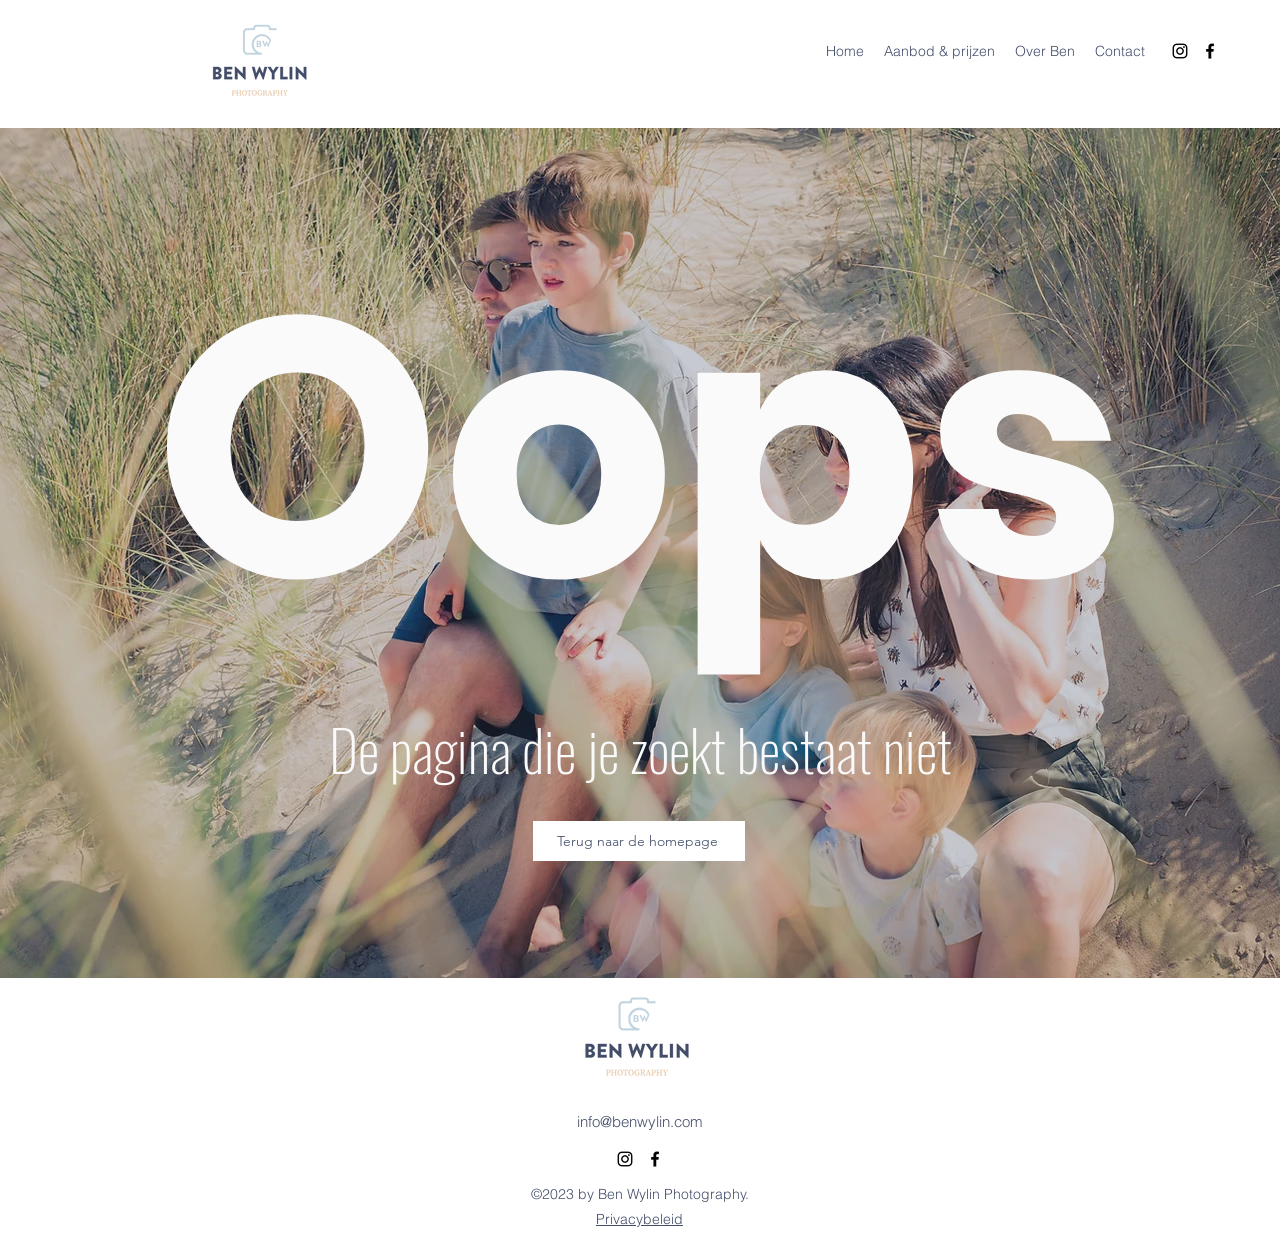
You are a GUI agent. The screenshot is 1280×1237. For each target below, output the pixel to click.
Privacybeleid (639, 1219)
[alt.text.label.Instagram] (1180, 51)
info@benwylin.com (640, 1121)
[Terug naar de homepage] (639, 841)
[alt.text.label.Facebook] (1210, 51)
